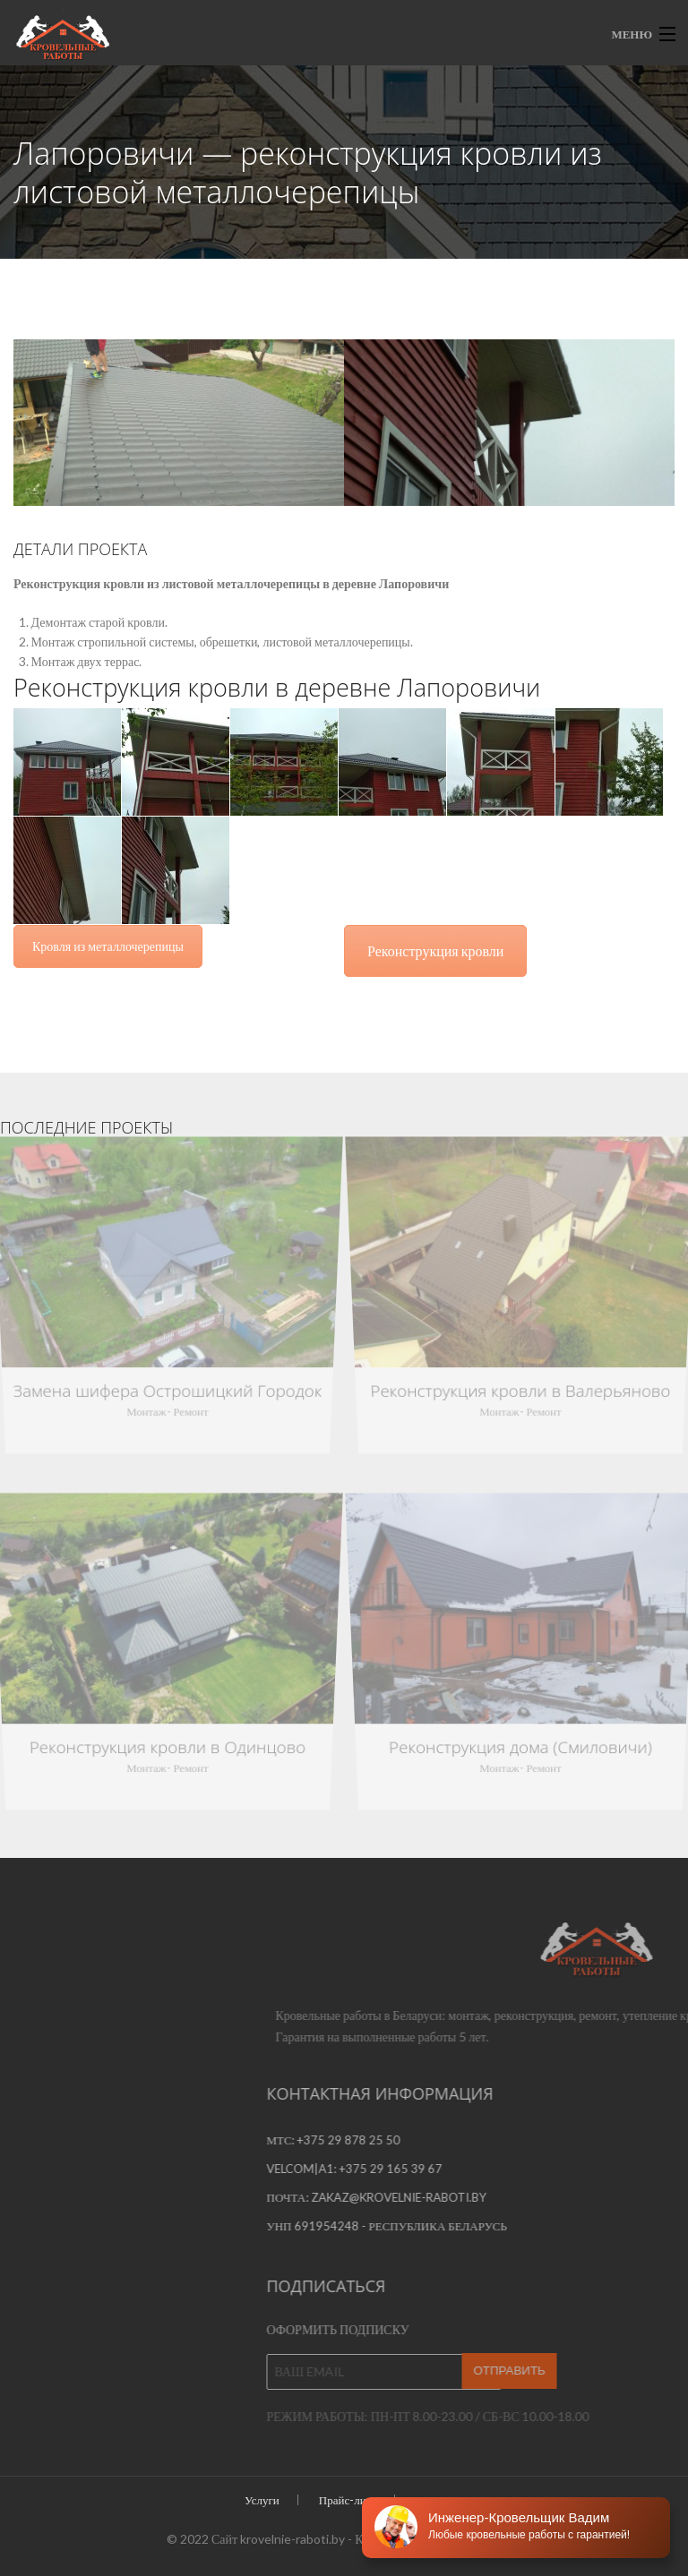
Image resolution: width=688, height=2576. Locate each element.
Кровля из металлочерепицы (108, 946)
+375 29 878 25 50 (614, 2140)
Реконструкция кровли (435, 950)
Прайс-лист (347, 2500)
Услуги (262, 2500)
